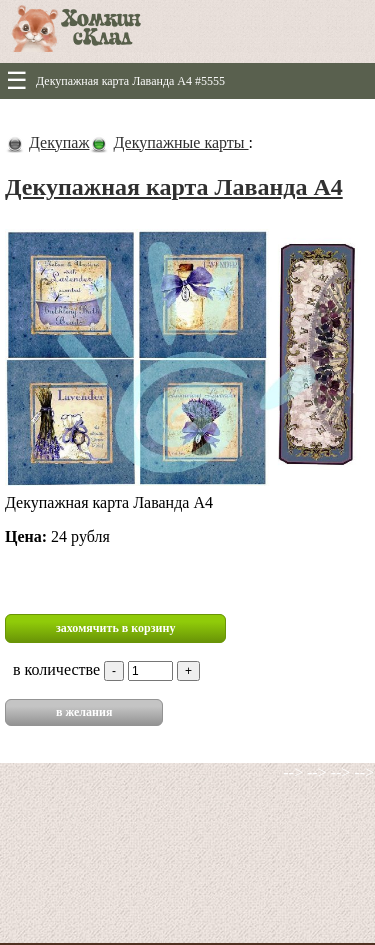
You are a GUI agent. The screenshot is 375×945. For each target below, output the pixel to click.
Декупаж (59, 142)
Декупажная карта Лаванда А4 (174, 187)
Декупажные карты (180, 142)
